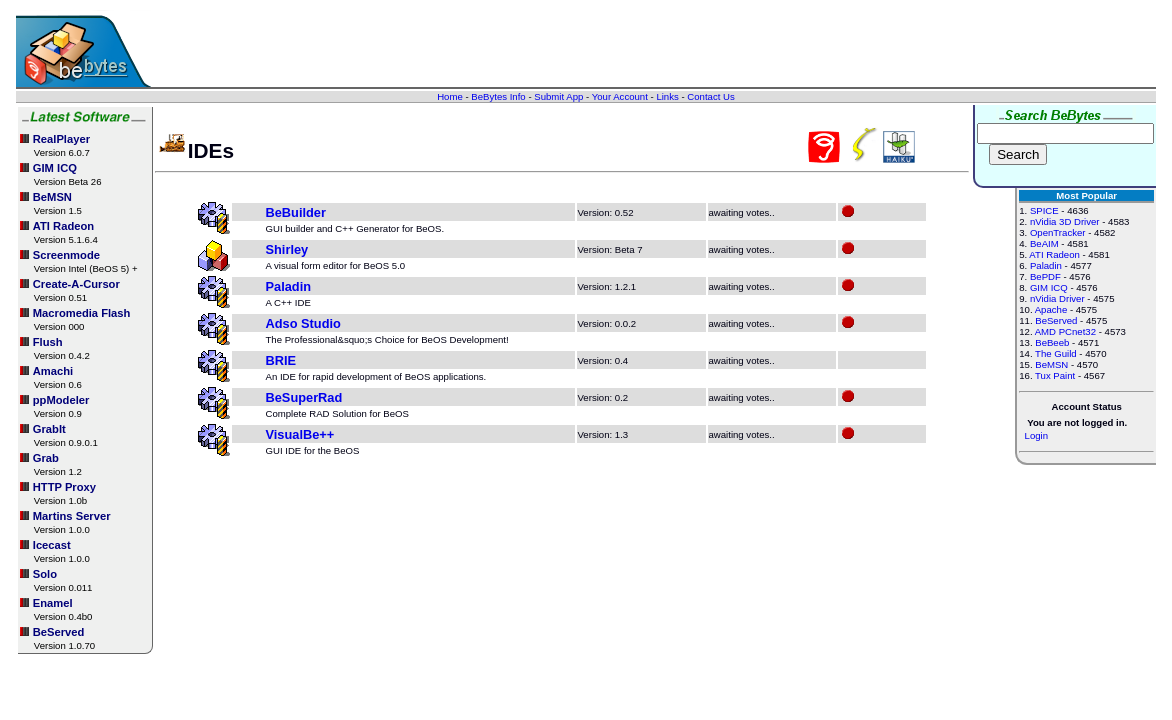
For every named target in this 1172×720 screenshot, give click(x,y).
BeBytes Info (498, 96)
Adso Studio (303, 323)
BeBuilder (296, 212)
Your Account (620, 96)
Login (1036, 435)
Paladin (289, 286)
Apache (1051, 309)
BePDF (1045, 276)
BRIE (281, 360)
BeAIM (1044, 243)
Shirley (287, 249)
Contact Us (710, 96)
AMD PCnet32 (1065, 331)
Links (667, 96)
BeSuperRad (304, 397)
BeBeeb (1052, 342)
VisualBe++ (300, 434)
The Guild (1056, 353)
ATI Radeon (1054, 254)
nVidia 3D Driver (1065, 221)
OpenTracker (1058, 232)
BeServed (1056, 320)
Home (450, 96)
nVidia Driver (1057, 298)
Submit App (558, 96)
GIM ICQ (1049, 287)
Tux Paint (1055, 375)
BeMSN (1051, 364)
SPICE (1044, 210)
